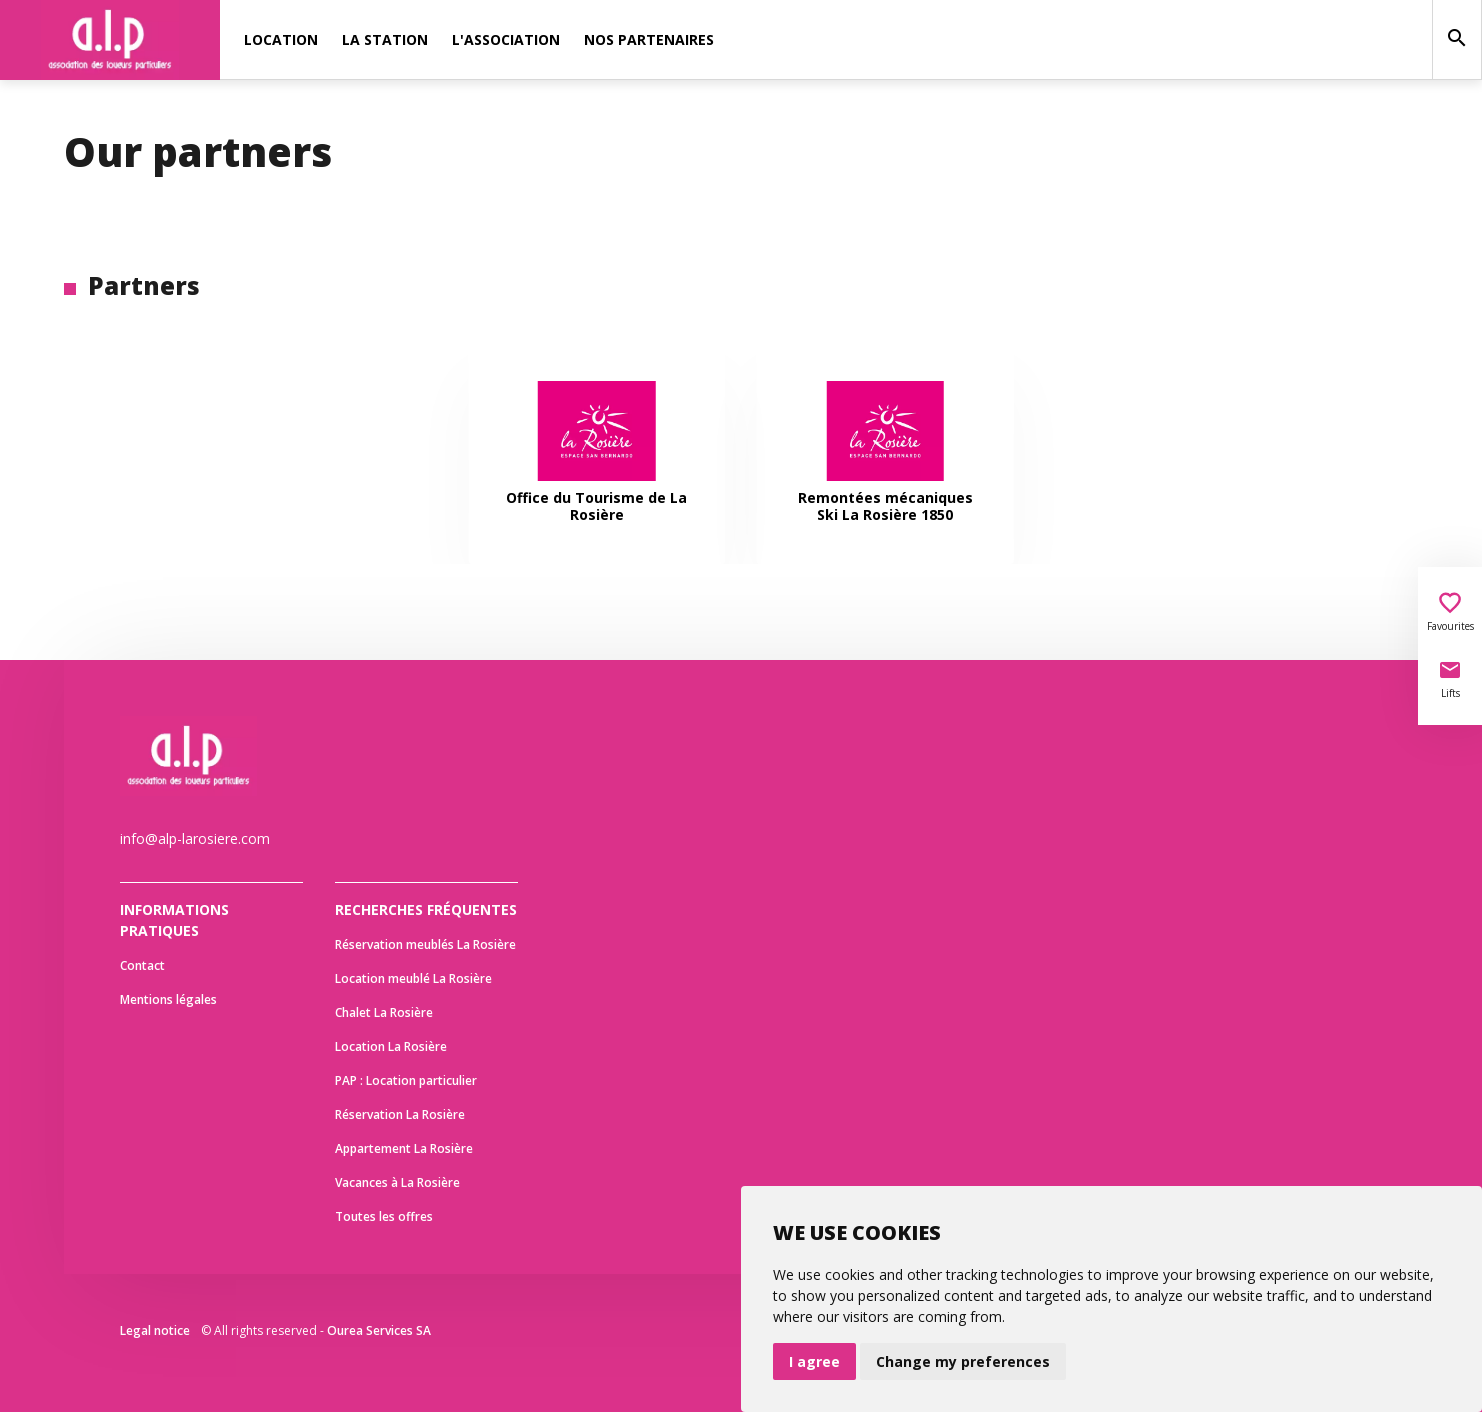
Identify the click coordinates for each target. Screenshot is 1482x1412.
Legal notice (155, 1330)
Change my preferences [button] (963, 1361)
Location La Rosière (391, 1046)
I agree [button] (814, 1361)
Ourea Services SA (379, 1330)
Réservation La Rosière (400, 1114)
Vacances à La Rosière (397, 1182)
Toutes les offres (384, 1216)
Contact (142, 965)
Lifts (1450, 679)
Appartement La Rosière (404, 1148)
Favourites (1450, 612)
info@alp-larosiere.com (195, 838)
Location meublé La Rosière (413, 978)
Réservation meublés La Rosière (425, 944)
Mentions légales (168, 999)
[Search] (1457, 39)
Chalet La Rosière (384, 1012)
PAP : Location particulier (406, 1080)
